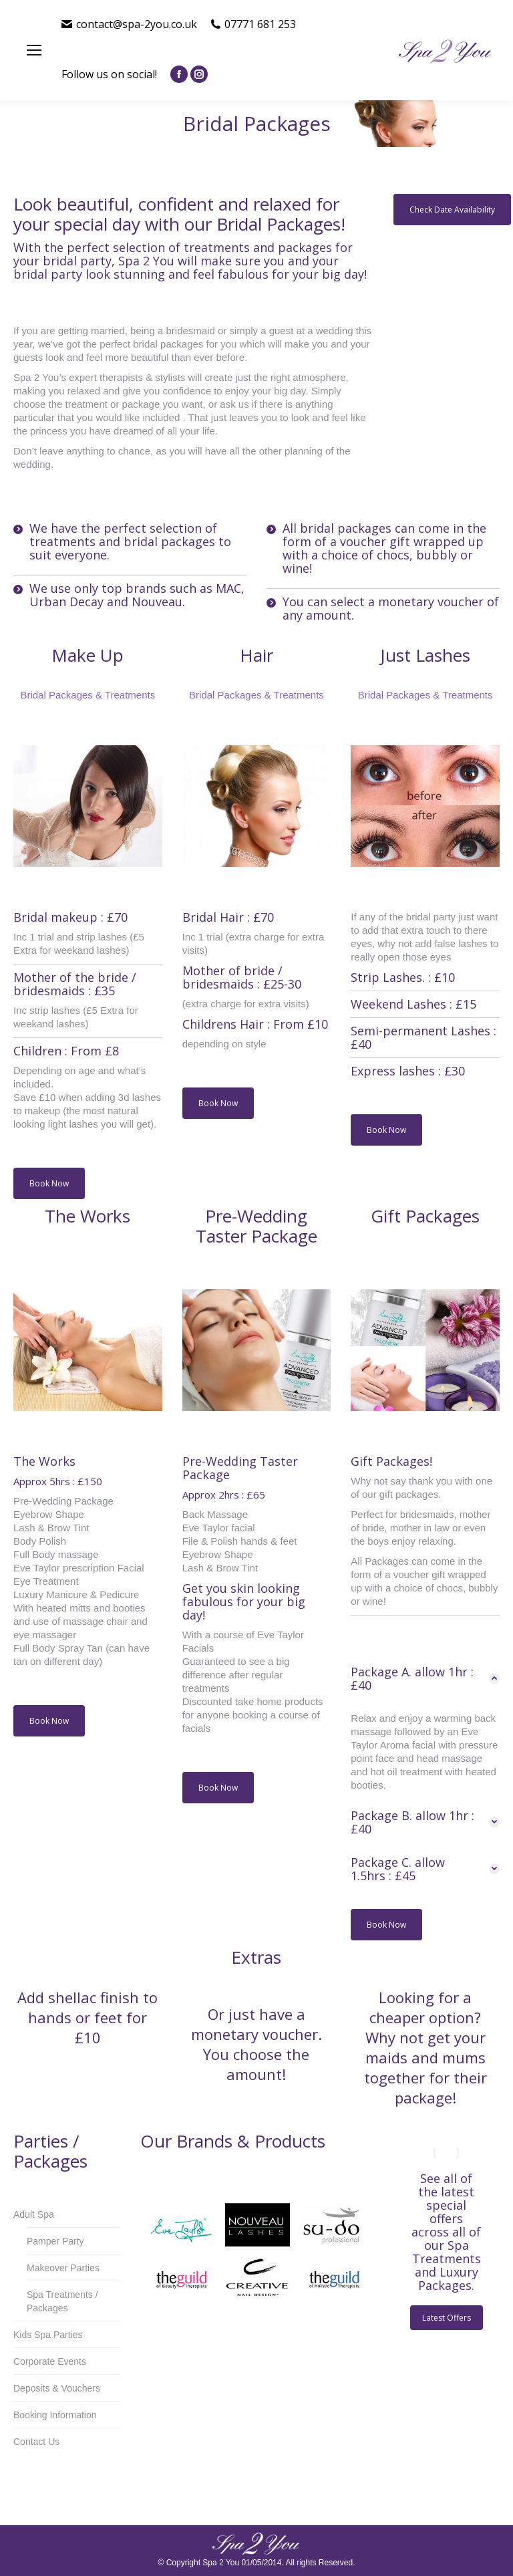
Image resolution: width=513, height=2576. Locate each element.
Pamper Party (55, 2241)
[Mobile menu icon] (34, 50)
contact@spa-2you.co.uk (129, 24)
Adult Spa (33, 2214)
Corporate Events (49, 2361)
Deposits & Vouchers (56, 2388)
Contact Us (36, 2441)
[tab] (425, 1678)
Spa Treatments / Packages (62, 2301)
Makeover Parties (63, 2268)
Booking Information (55, 2415)
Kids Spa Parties (48, 2334)
